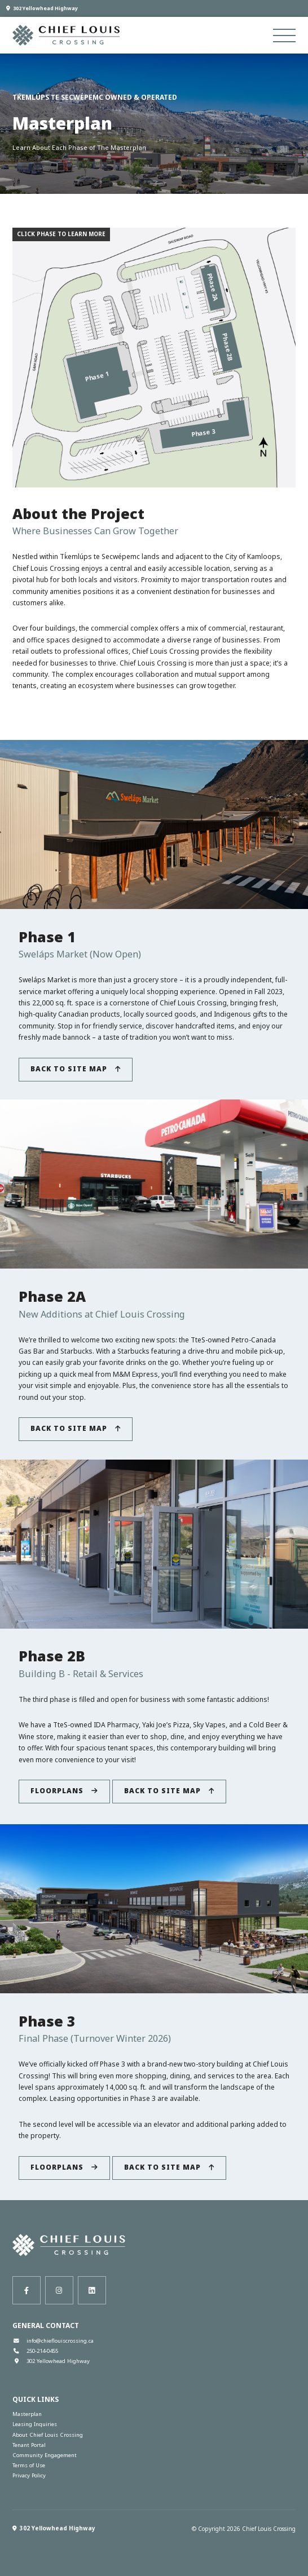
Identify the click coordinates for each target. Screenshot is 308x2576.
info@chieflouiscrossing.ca (53, 2340)
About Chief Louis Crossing (47, 2434)
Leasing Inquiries (34, 2424)
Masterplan (27, 2414)
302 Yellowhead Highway (42, 8)
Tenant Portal (29, 2445)
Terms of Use (28, 2465)
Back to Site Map (75, 1069)
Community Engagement (44, 2455)
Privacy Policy (29, 2475)
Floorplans (64, 1790)
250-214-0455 (35, 2351)
